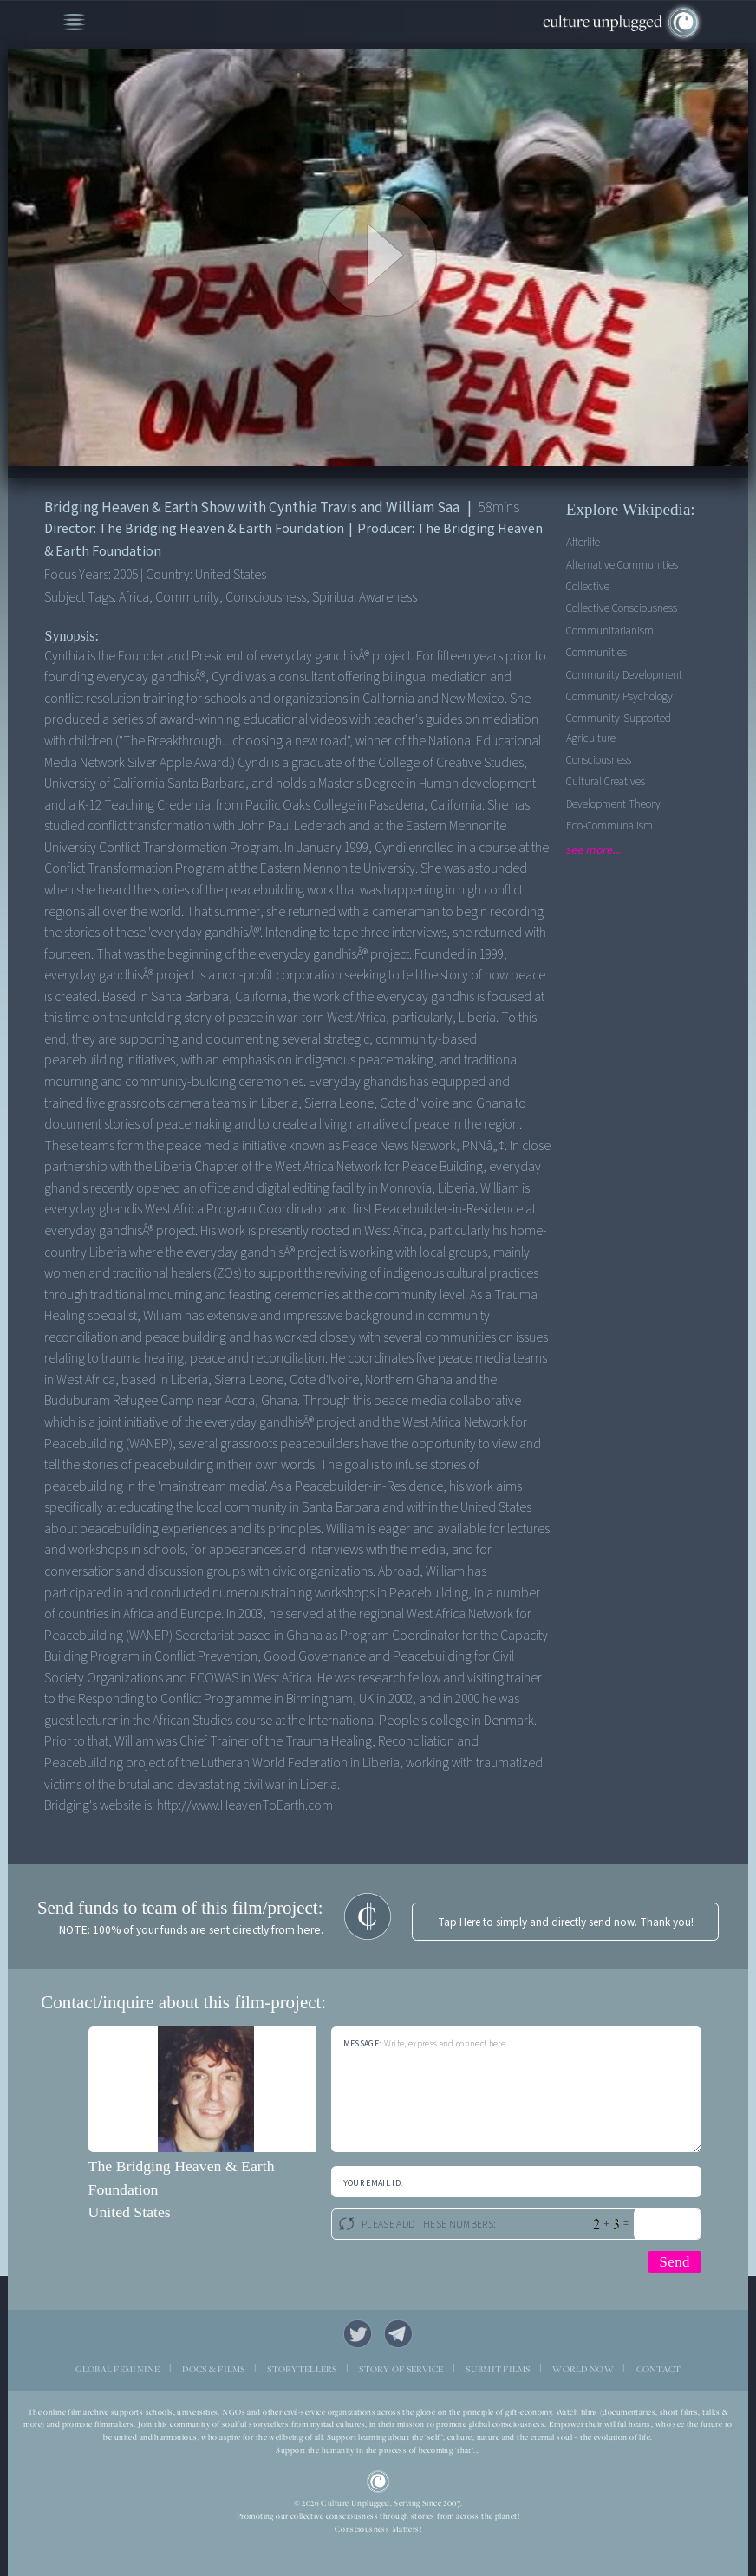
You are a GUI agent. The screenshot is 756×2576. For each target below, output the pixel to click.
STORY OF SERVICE (401, 2369)
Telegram (398, 2333)
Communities (596, 652)
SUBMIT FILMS (498, 2369)
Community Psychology (619, 696)
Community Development (624, 675)
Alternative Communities (622, 564)
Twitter (357, 2333)
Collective (587, 586)
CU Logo (378, 2481)
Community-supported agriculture (618, 727)
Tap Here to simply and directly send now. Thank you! (566, 1922)
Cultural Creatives (605, 781)
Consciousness (598, 759)
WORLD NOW (583, 2369)
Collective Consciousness (621, 608)
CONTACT (658, 2369)
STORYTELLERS (301, 2369)
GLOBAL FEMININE (117, 2369)
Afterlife (583, 542)
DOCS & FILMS (213, 2369)
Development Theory (613, 804)
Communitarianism (610, 630)
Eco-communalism (609, 825)
